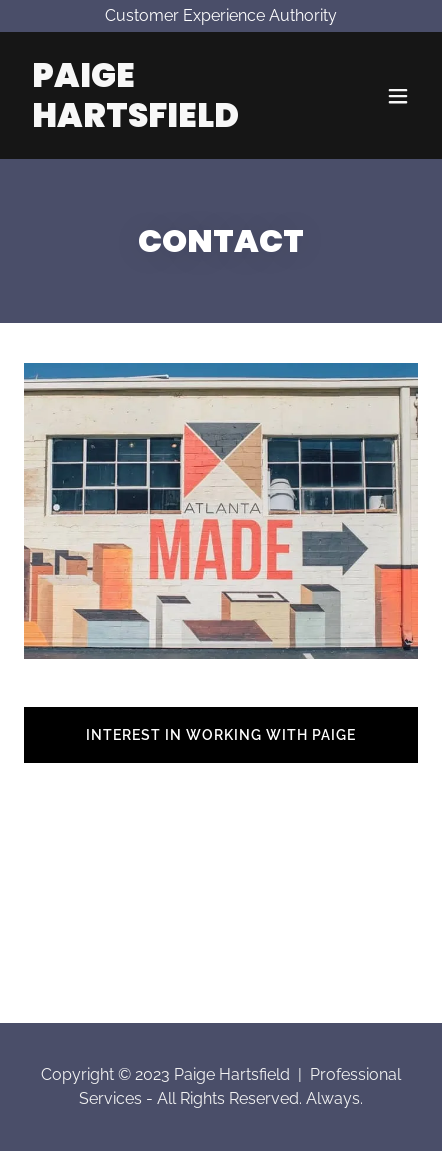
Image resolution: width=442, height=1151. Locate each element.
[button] (398, 96)
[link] (162, 121)
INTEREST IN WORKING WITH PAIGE (221, 735)
